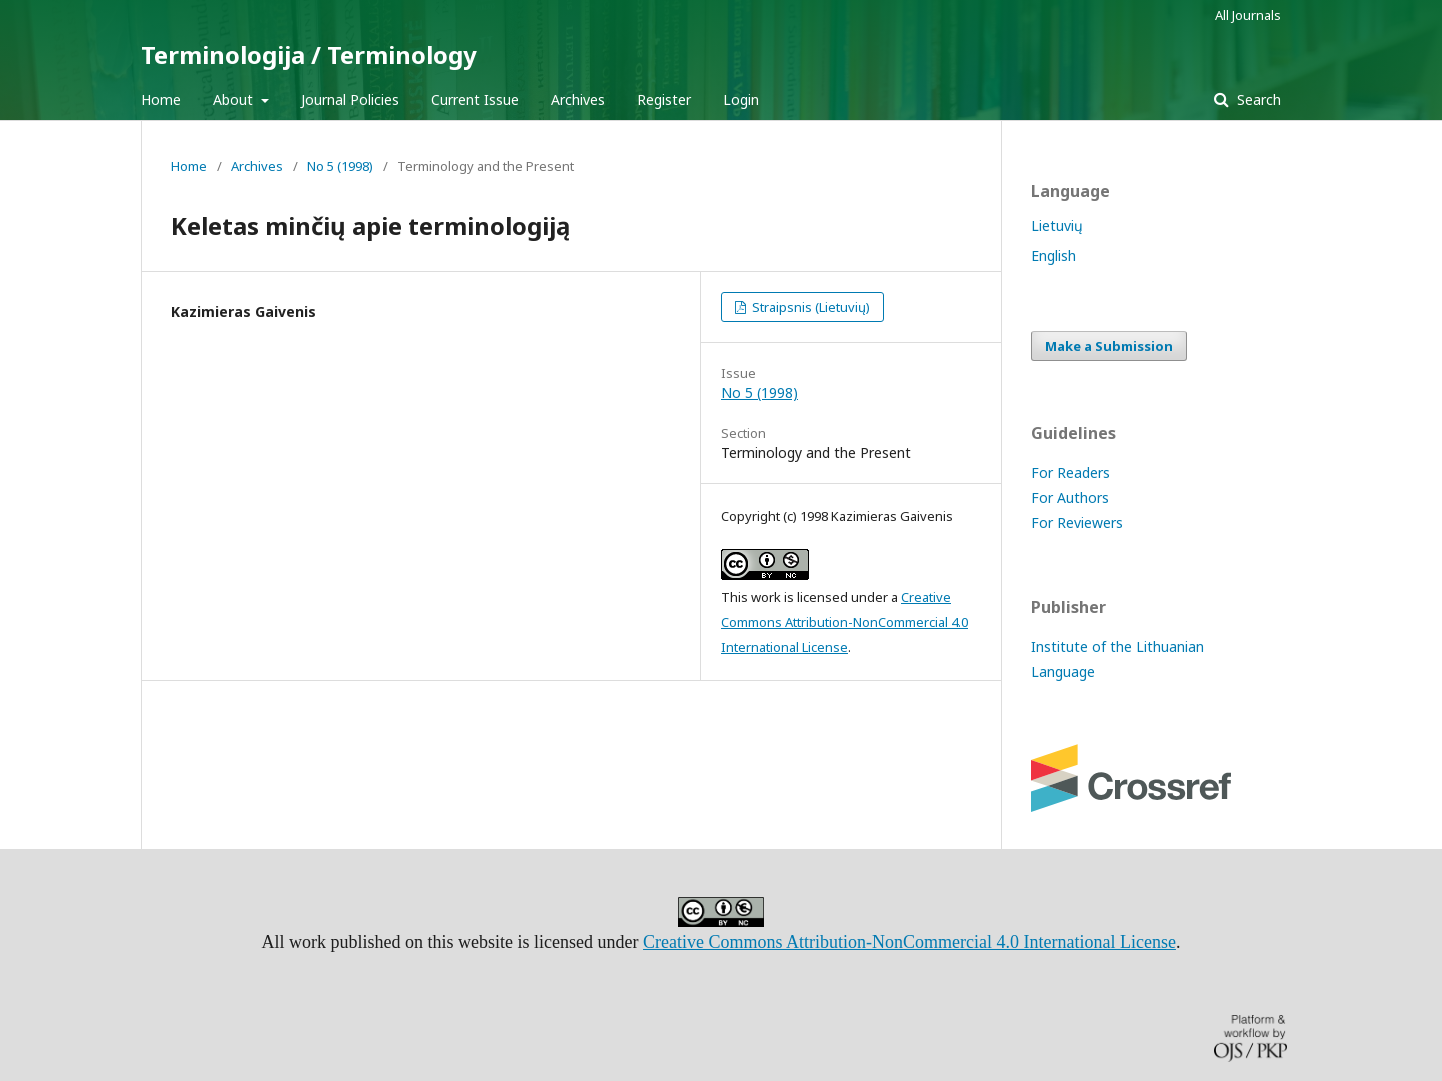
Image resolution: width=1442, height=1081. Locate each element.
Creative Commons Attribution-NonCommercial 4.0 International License (844, 622)
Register (664, 99)
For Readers (1070, 472)
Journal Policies (350, 99)
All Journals (1248, 15)
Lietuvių (1057, 225)
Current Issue (475, 99)
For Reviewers (1077, 522)
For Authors (1070, 497)
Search (1257, 99)
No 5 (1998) (340, 166)
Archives (578, 99)
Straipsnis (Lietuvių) (809, 307)
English (1053, 255)
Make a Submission (1109, 346)
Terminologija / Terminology (309, 54)
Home (161, 99)
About (235, 99)
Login (741, 99)
